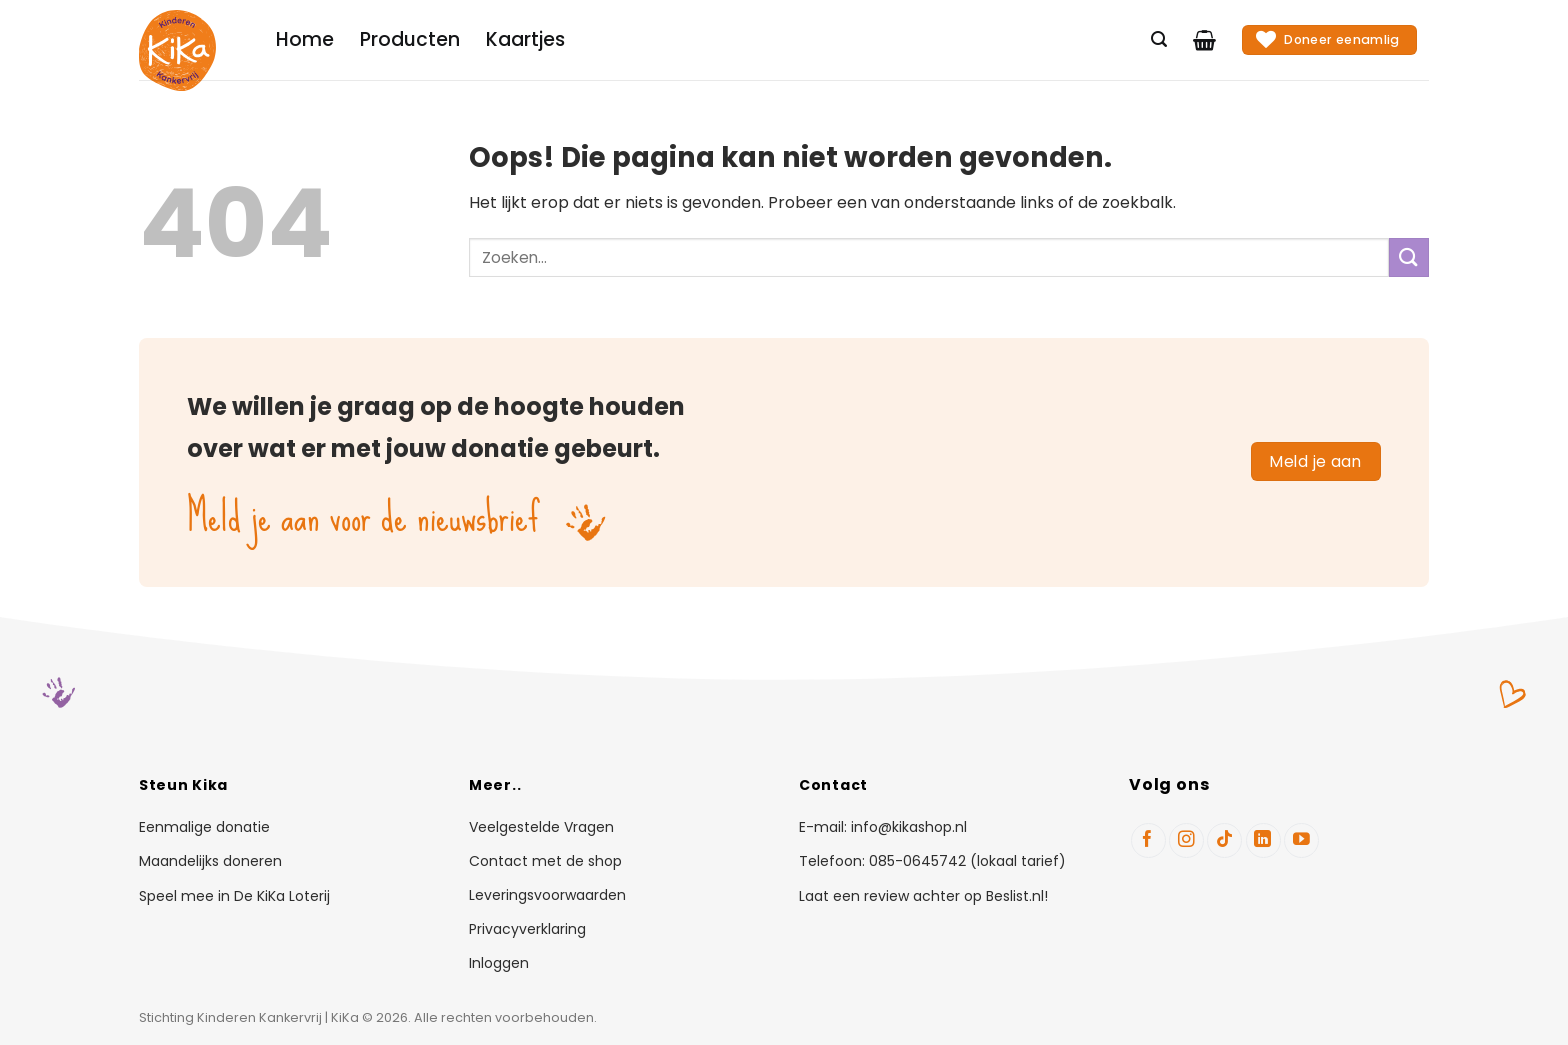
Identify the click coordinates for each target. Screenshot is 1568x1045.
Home (305, 39)
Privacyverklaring (527, 930)
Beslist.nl (1015, 896)
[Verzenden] (1409, 257)
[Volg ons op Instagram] (1186, 840)
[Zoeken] (1159, 39)
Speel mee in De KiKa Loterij (234, 896)
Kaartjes (525, 39)
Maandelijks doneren (210, 861)
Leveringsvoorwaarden (547, 896)
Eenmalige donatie (204, 827)
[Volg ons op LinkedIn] (1263, 840)
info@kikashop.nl (909, 827)
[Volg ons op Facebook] (1148, 840)
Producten (410, 39)
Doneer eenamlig (1328, 39)
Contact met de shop (545, 862)
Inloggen (499, 964)
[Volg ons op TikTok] (1224, 840)
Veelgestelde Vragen (541, 828)
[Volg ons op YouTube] (1301, 840)
